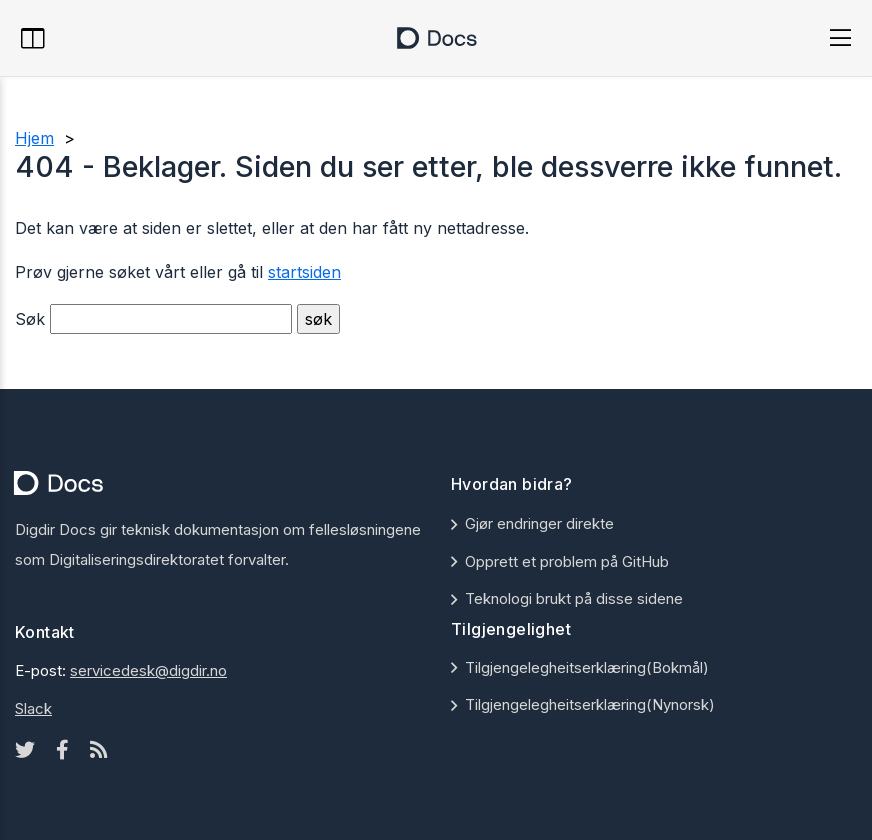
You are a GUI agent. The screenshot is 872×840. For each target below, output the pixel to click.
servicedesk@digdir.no (148, 670)
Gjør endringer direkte (539, 523)
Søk (30, 319)
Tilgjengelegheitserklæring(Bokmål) (587, 667)
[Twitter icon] (25, 750)
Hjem (34, 138)
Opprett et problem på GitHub (567, 561)
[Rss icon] (99, 750)
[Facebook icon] (62, 750)
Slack (33, 708)
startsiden (304, 272)
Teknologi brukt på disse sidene (574, 598)
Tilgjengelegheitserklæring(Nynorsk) (590, 704)
